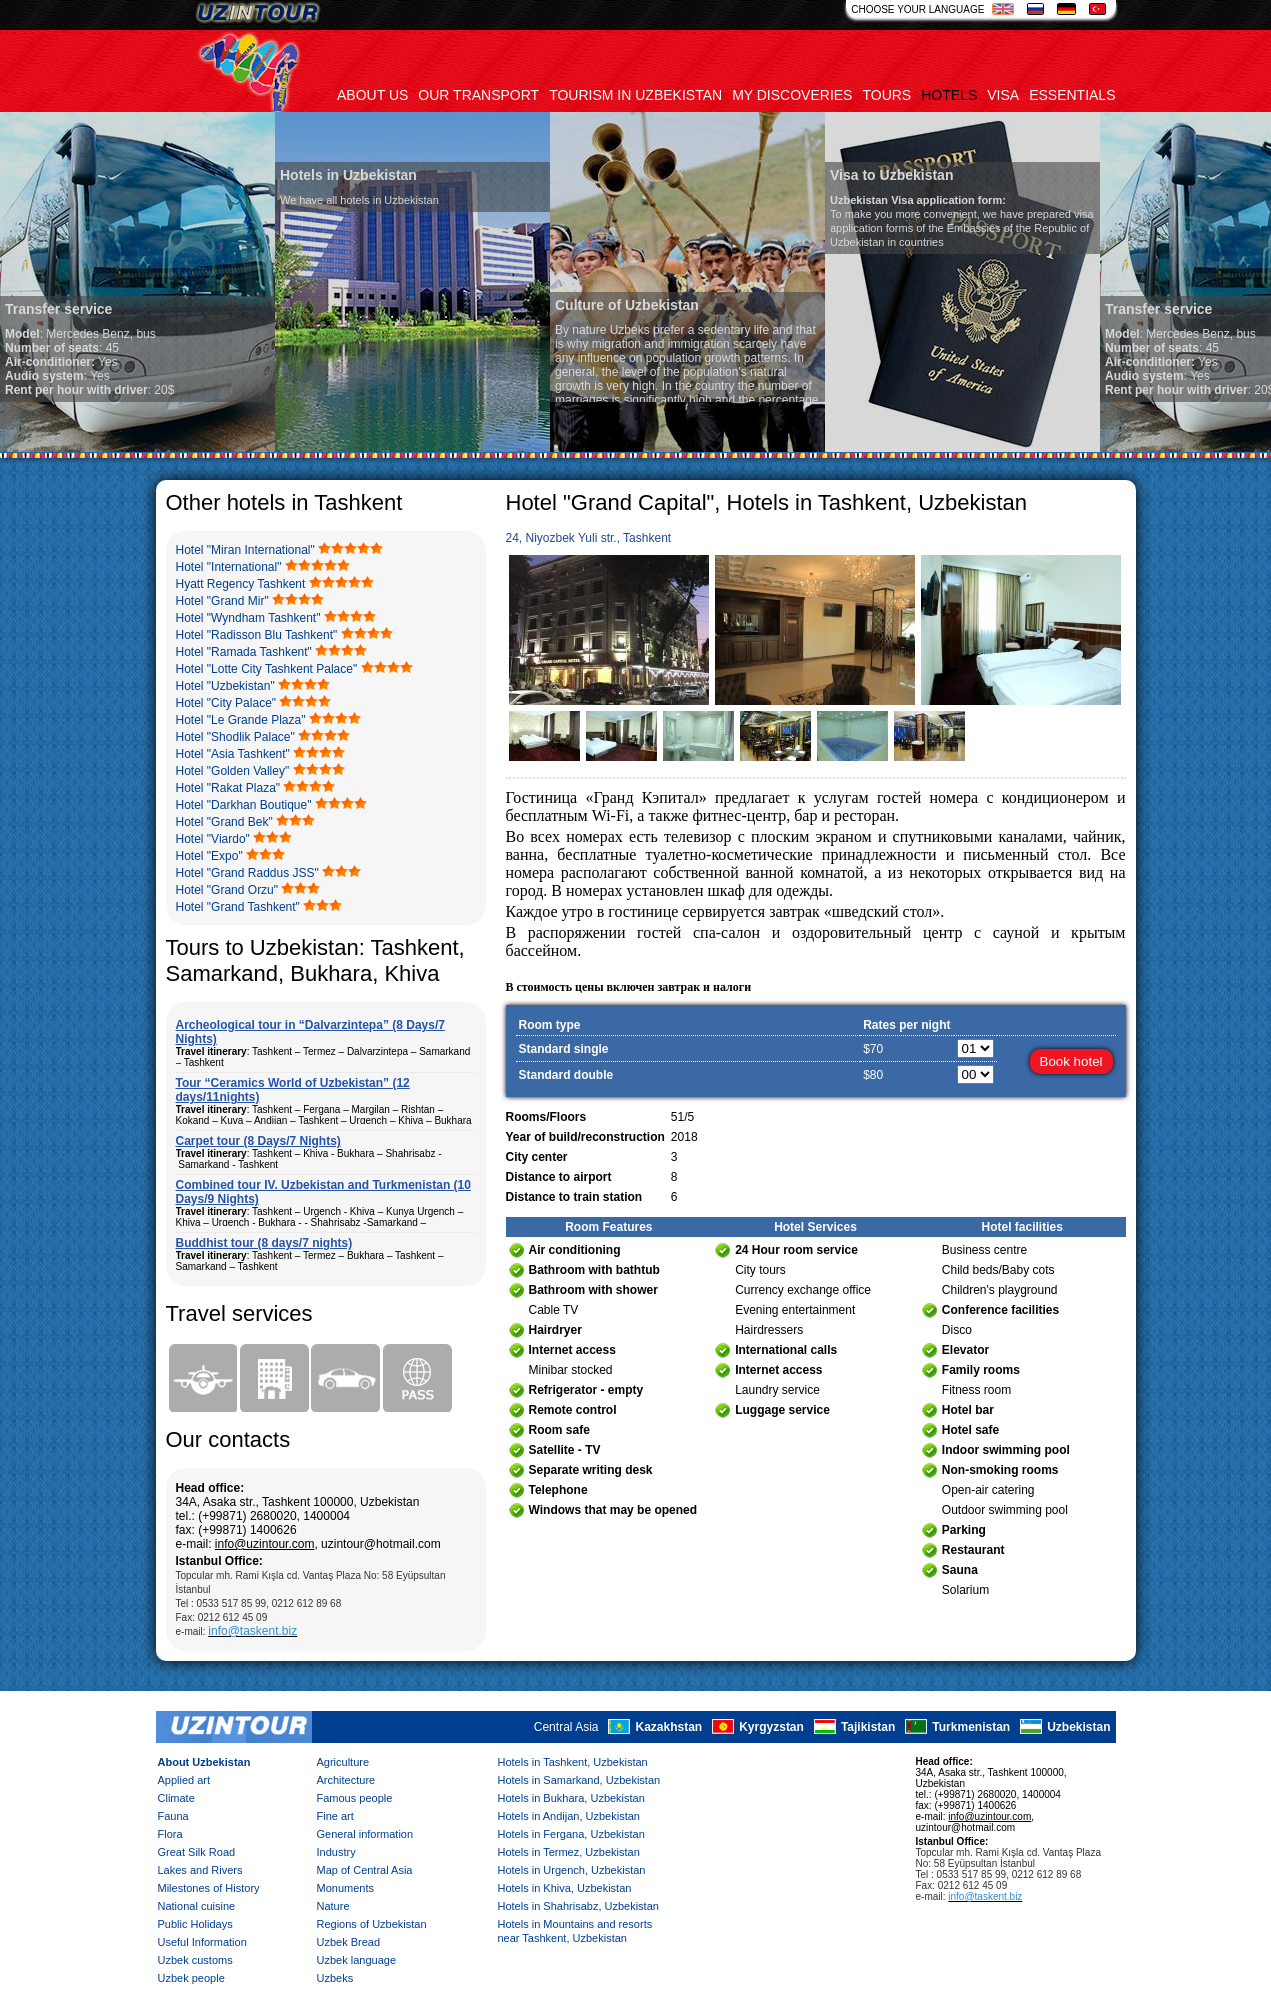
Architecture (346, 1780)
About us (372, 95)
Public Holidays (195, 1924)
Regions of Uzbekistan (372, 1924)
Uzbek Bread (349, 1942)
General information (365, 1834)
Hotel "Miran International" (245, 550)
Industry (336, 1852)
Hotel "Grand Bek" (224, 822)
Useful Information (202, 1942)
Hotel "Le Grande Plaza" (241, 720)
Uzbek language (357, 1960)
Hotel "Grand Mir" (222, 601)
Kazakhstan (668, 1727)
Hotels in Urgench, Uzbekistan (572, 1870)
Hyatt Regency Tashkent (241, 584)
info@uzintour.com (265, 1544)
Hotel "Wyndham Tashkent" (248, 618)
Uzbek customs (195, 1960)
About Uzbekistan (204, 1762)
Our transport (478, 95)
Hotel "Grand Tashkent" (238, 907)
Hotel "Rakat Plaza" (228, 788)
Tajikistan (868, 1727)
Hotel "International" (229, 567)
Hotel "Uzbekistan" (225, 686)
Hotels (949, 95)
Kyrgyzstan (771, 1727)
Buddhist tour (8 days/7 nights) (264, 1243)
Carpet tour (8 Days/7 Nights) (258, 1141)
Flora (170, 1834)
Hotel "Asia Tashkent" (233, 754)
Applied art (184, 1780)
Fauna (173, 1816)
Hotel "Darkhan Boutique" (244, 805)
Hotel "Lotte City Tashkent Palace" (267, 669)
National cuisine (197, 1906)
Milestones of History (209, 1888)
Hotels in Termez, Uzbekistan (569, 1852)
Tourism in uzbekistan (635, 95)
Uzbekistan (1078, 1727)
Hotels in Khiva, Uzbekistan (565, 1888)
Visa (1003, 95)
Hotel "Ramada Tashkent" (244, 652)
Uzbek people (191, 1978)
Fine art (335, 1816)
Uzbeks (335, 1978)
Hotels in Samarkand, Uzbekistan (579, 1780)
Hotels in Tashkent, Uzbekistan (573, 1762)
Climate (176, 1798)
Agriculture (343, 1762)
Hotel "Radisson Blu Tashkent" (257, 635)
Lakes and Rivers (200, 1870)
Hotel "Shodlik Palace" (235, 737)
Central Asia (566, 1727)
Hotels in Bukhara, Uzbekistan (571, 1798)
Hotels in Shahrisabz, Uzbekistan (578, 1906)
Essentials (1072, 95)
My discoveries (792, 95)
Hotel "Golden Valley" (233, 771)
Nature (333, 1906)
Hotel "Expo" (209, 856)
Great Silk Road (197, 1852)
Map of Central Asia (365, 1870)
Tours (886, 95)
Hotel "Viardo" (213, 839)
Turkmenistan (971, 1727)
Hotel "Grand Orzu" (227, 890)
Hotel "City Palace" (226, 703)
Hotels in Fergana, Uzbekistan (571, 1834)
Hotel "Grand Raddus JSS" (247, 873)
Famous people (355, 1798)
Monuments (345, 1888)
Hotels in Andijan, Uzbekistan (569, 1816)
